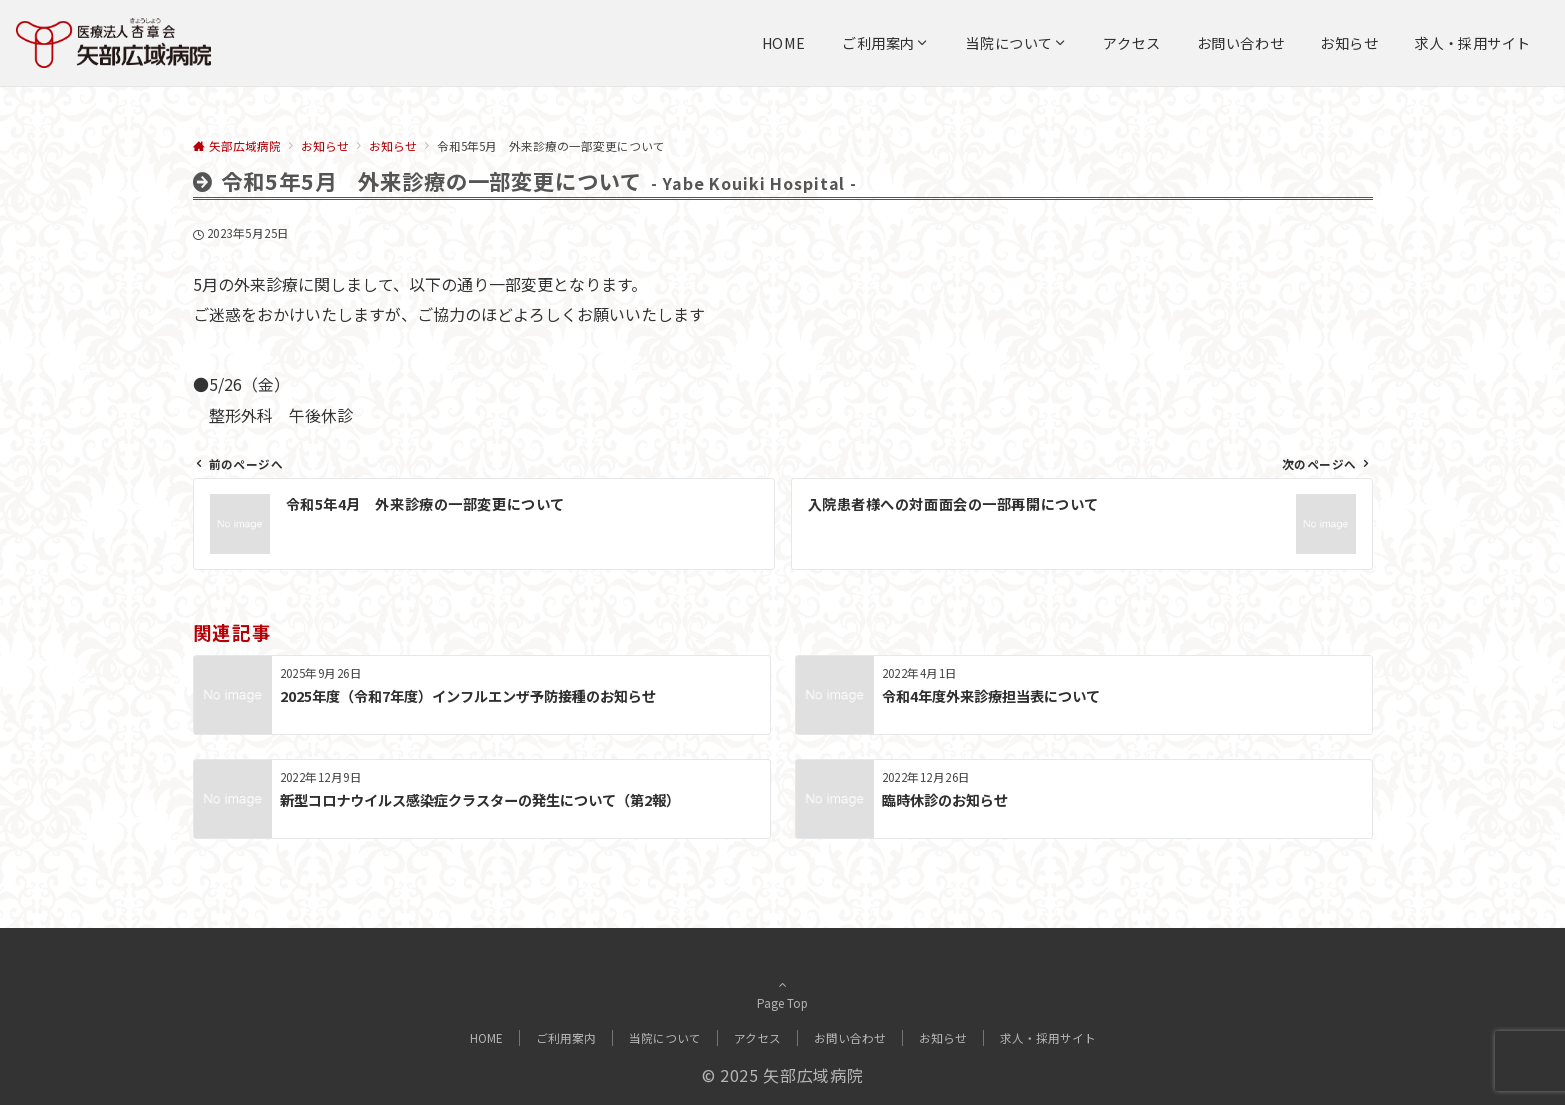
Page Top (783, 994)
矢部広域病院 (813, 1075)
